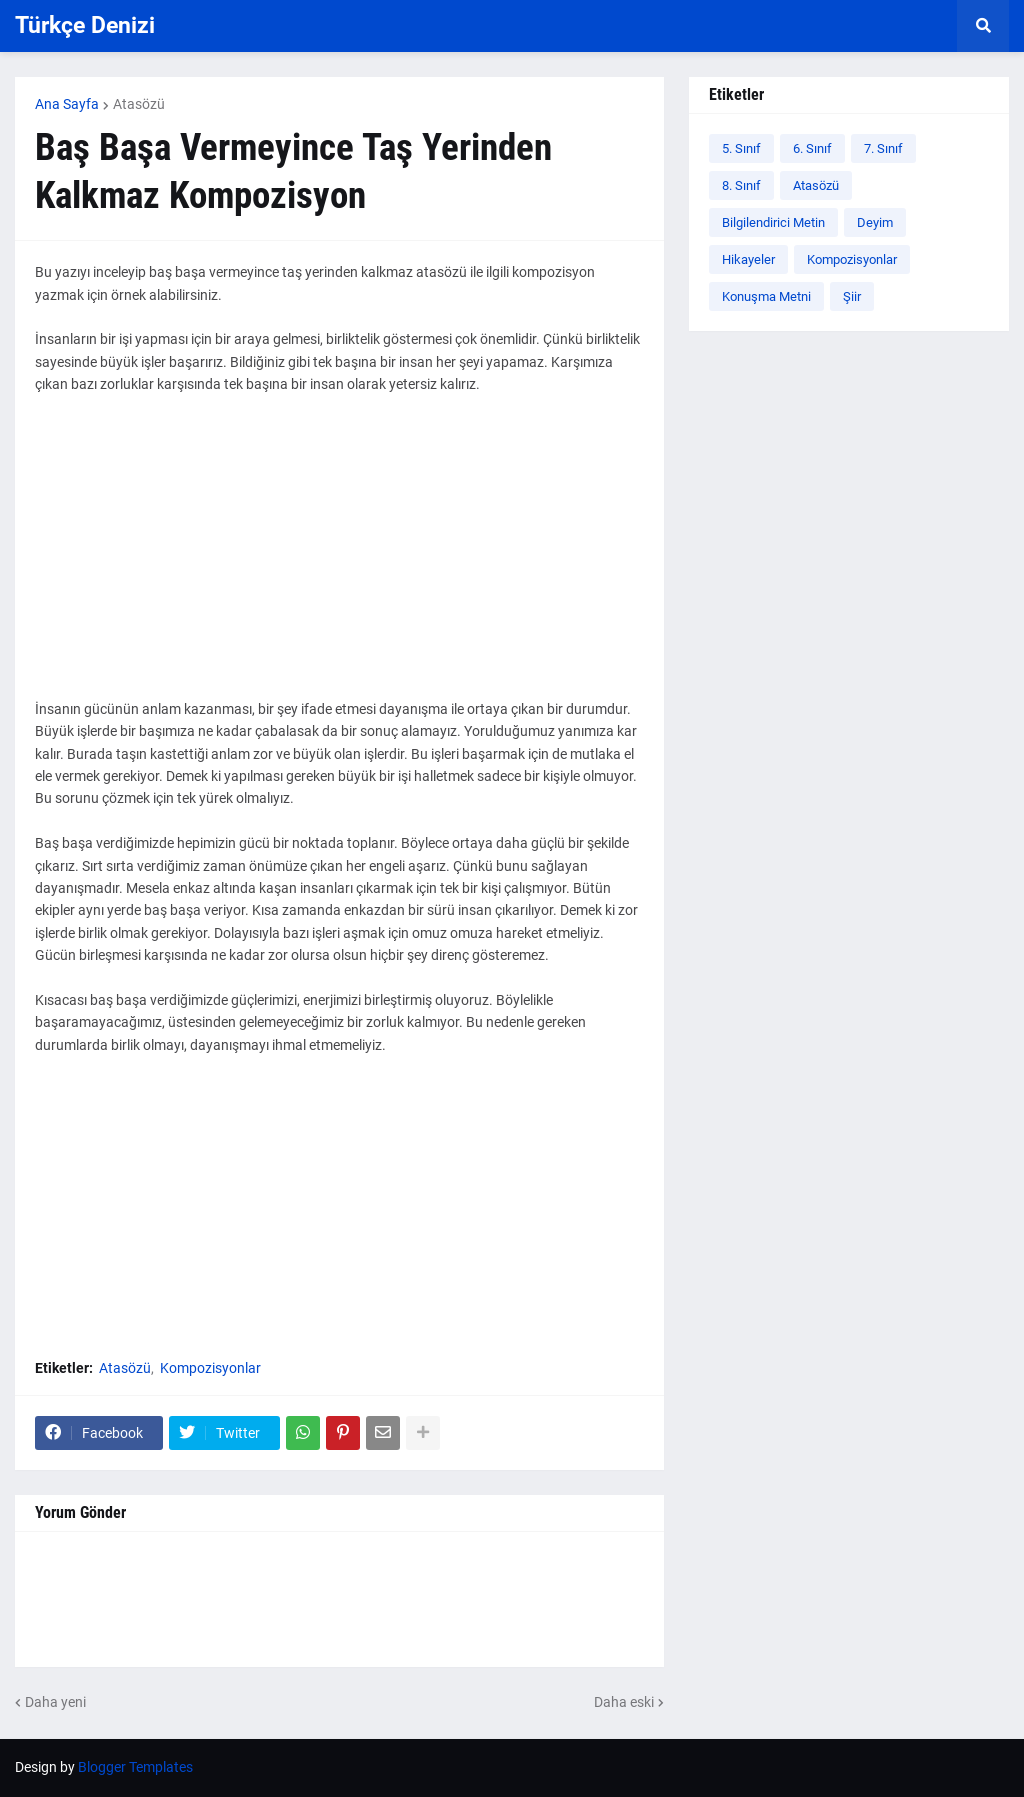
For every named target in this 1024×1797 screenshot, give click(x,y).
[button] (983, 26)
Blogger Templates (135, 1767)
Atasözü (139, 104)
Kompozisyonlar (210, 1368)
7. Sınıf (883, 148)
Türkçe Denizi (85, 25)
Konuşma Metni (766, 296)
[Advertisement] (339, 558)
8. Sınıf (741, 185)
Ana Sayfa (67, 104)
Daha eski (624, 1702)
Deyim (875, 222)
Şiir (852, 296)
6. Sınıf (812, 148)
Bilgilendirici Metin (773, 222)
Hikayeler (748, 259)
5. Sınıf (741, 148)
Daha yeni (55, 1702)
